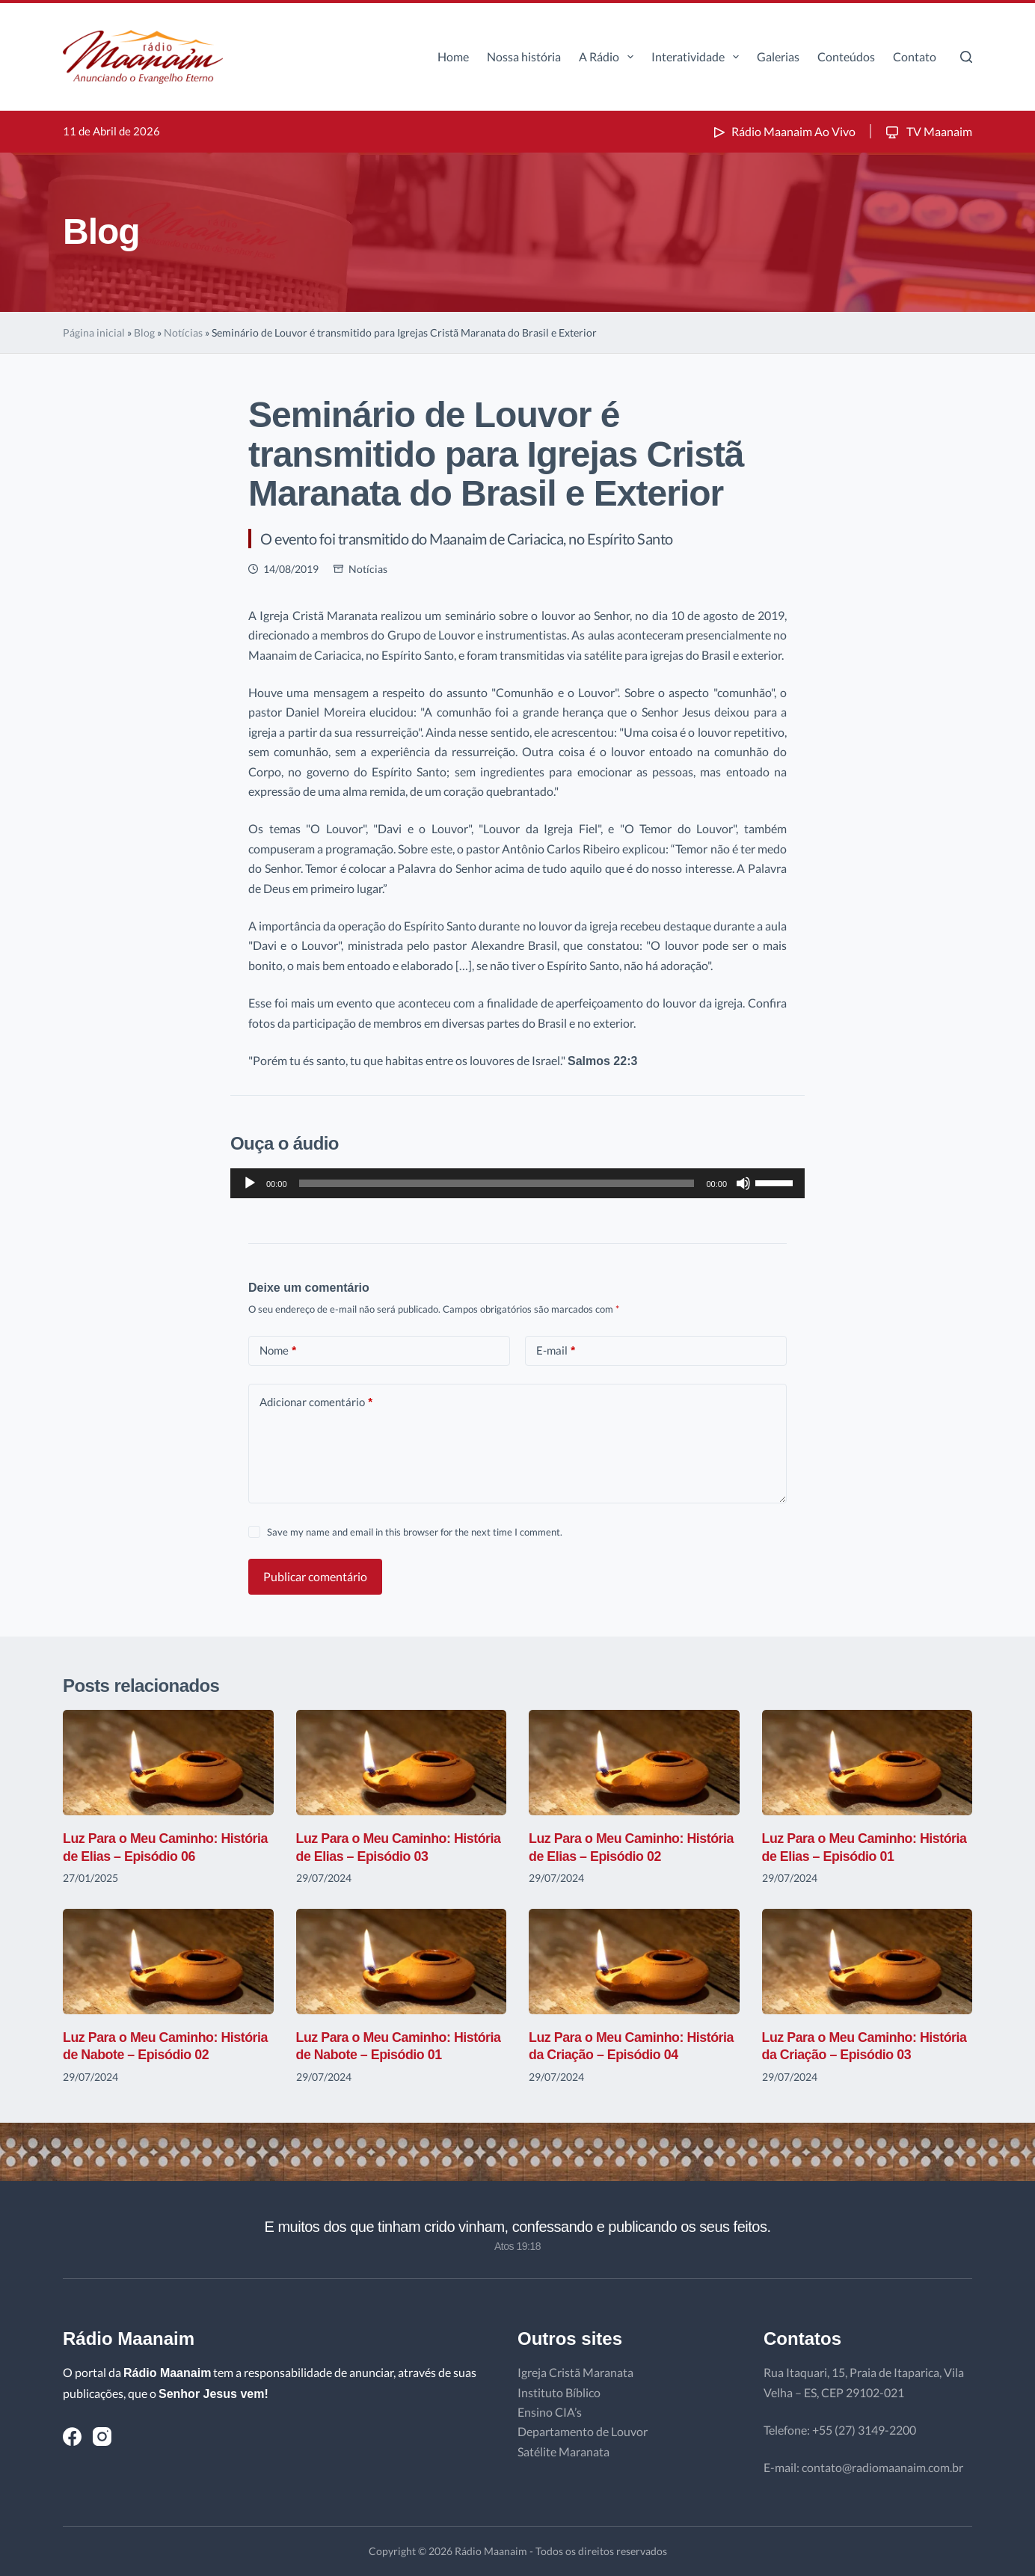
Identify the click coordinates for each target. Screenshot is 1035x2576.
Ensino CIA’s (550, 2412)
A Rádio (609, 57)
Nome (277, 1350)
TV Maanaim (927, 131)
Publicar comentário (315, 1576)
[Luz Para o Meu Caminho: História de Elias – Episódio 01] (867, 1762)
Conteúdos (846, 56)
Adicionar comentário (315, 1402)
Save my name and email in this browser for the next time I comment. (414, 1532)
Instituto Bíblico (559, 2392)
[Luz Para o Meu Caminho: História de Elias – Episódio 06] (168, 1762)
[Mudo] (743, 1183)
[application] (517, 1183)
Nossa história (524, 56)
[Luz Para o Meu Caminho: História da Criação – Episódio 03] (867, 1961)
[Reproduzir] (249, 1183)
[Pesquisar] (966, 57)
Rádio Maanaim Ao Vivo (783, 131)
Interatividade (698, 57)
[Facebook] (72, 2436)
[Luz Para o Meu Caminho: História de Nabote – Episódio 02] (168, 1961)
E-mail (555, 1350)
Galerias (778, 56)
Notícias (183, 332)
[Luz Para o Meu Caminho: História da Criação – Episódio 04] (634, 1961)
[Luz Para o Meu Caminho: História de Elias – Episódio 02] (634, 1762)
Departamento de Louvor (583, 2431)
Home (453, 56)
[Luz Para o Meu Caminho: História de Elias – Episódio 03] (401, 1762)
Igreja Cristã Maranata (575, 2372)
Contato (914, 56)
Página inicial (94, 332)
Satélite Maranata (563, 2451)
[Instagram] (102, 2436)
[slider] (497, 1183)
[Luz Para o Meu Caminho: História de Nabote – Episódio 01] (401, 1961)
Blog (144, 332)
